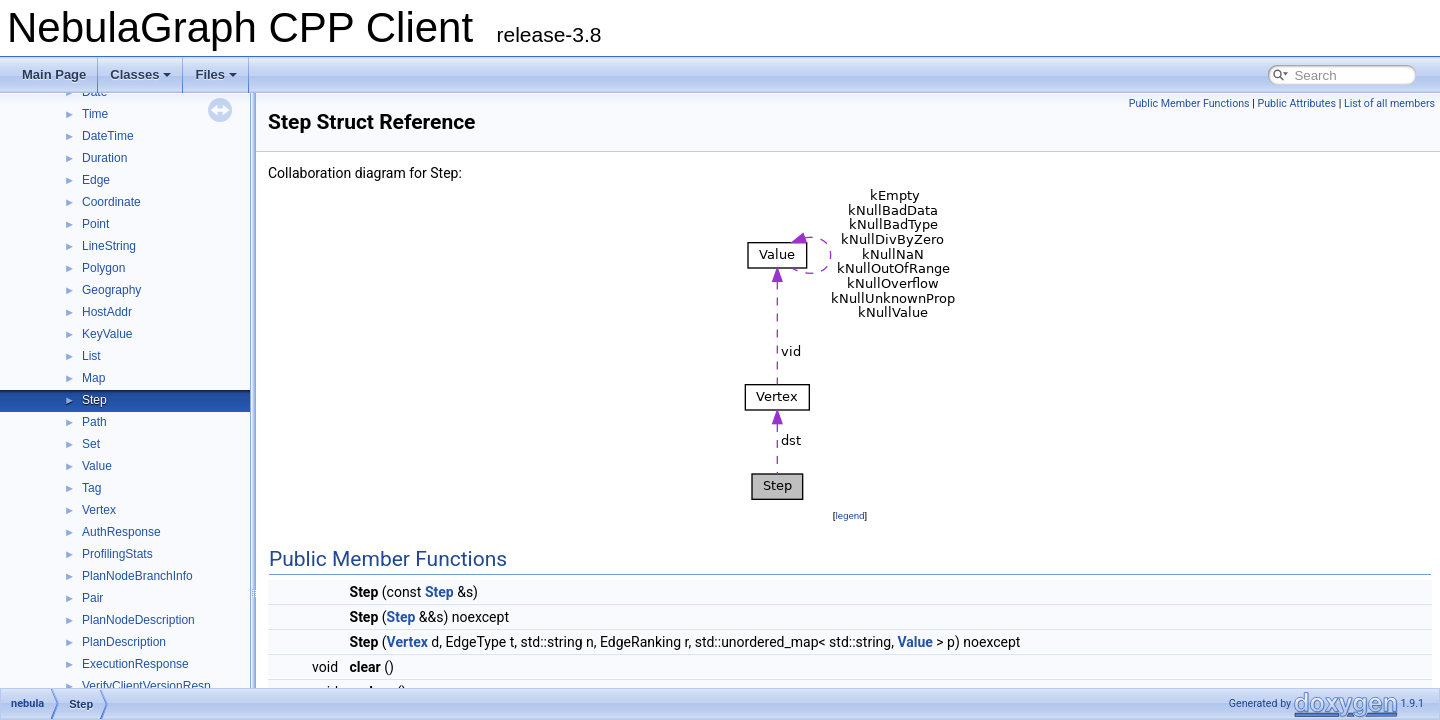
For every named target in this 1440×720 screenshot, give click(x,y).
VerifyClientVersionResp (146, 686)
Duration (104, 158)
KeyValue (107, 334)
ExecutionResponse (135, 664)
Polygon (103, 268)
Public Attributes (1296, 103)
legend (849, 515)
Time (95, 114)
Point (95, 224)
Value (97, 466)
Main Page (54, 74)
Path (94, 422)
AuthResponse (121, 532)
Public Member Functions (1189, 103)
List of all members (1389, 103)
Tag (91, 488)
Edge (96, 180)
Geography (111, 290)
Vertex (99, 510)
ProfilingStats (117, 554)
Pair (92, 598)
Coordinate (111, 202)
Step (94, 400)
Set (91, 444)
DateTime (108, 136)
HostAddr (107, 312)
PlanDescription (124, 642)
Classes (140, 74)
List (91, 356)
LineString (109, 246)
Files (216, 74)
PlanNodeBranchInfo (137, 576)
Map (93, 378)
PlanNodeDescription (138, 620)
